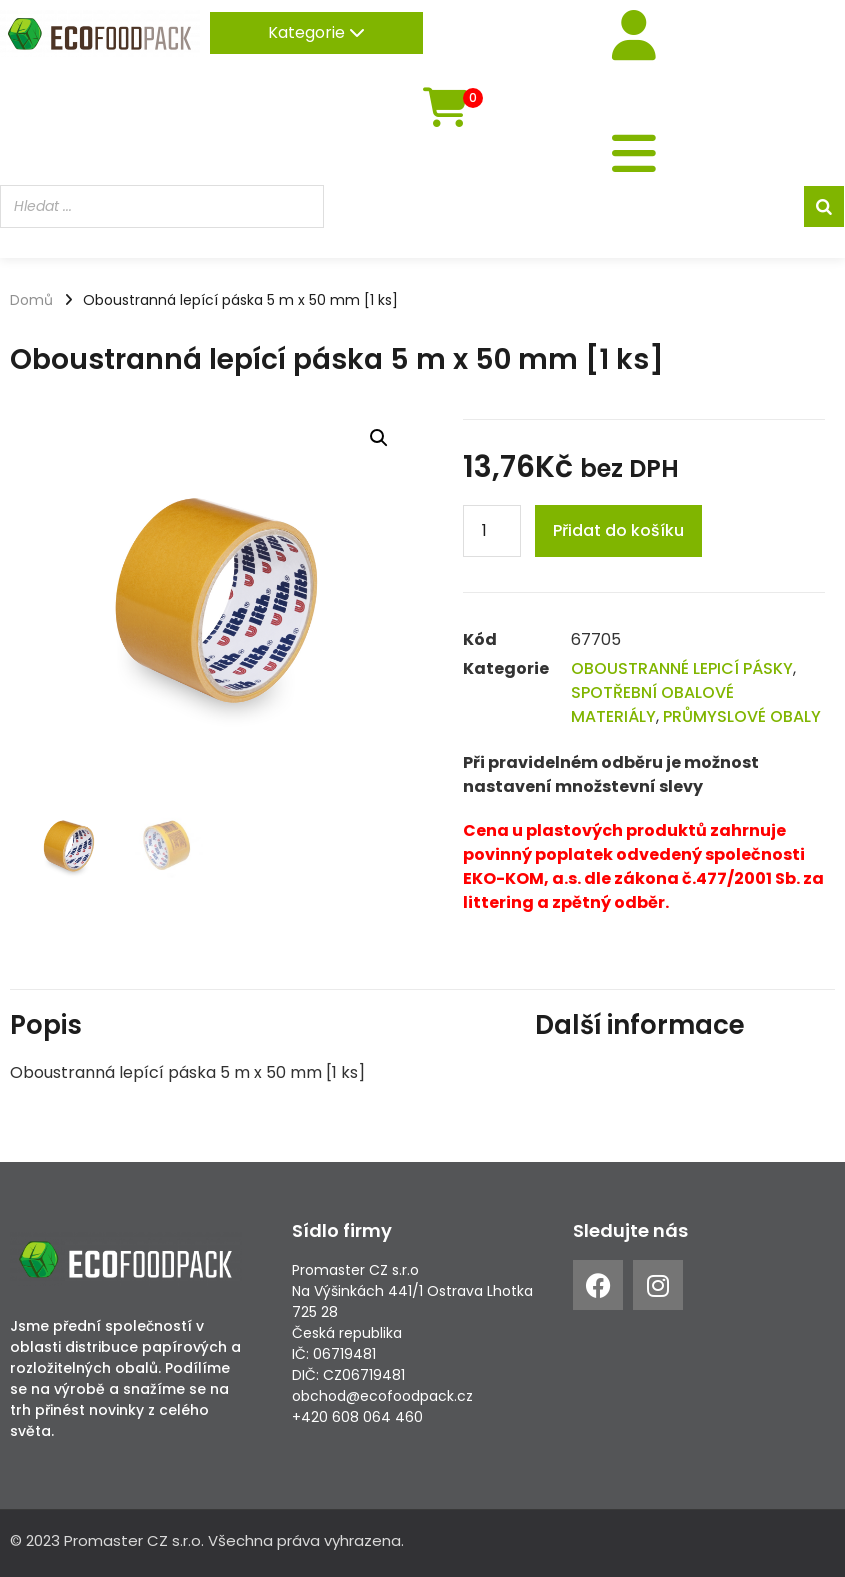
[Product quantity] (492, 531)
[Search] (824, 206)
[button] (379, 438)
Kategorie (316, 32)
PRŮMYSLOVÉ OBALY (742, 716)
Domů (31, 300)
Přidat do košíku (618, 530)
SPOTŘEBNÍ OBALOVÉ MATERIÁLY (652, 704)
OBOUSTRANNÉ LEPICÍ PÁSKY (682, 668)
